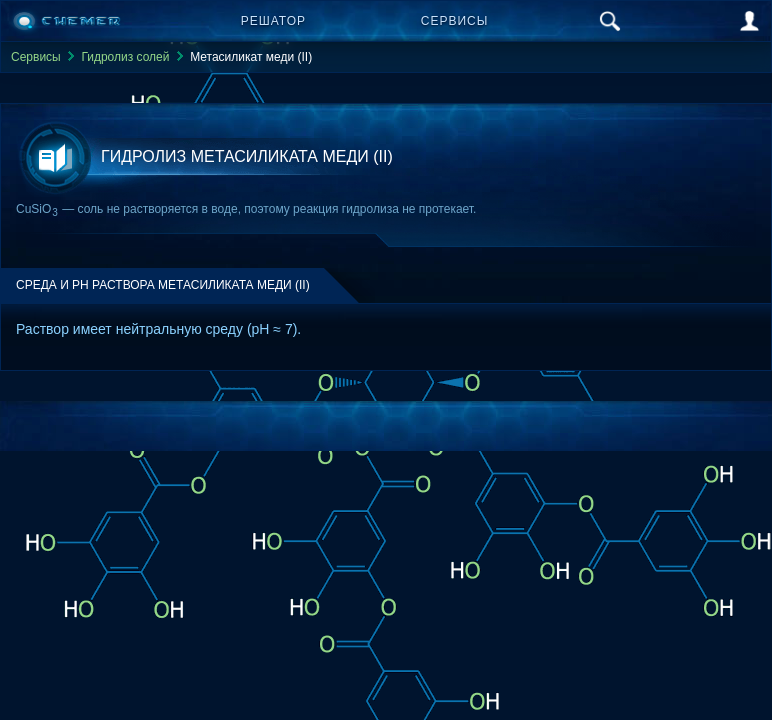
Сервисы (455, 21)
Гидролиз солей (125, 57)
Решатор (273, 21)
